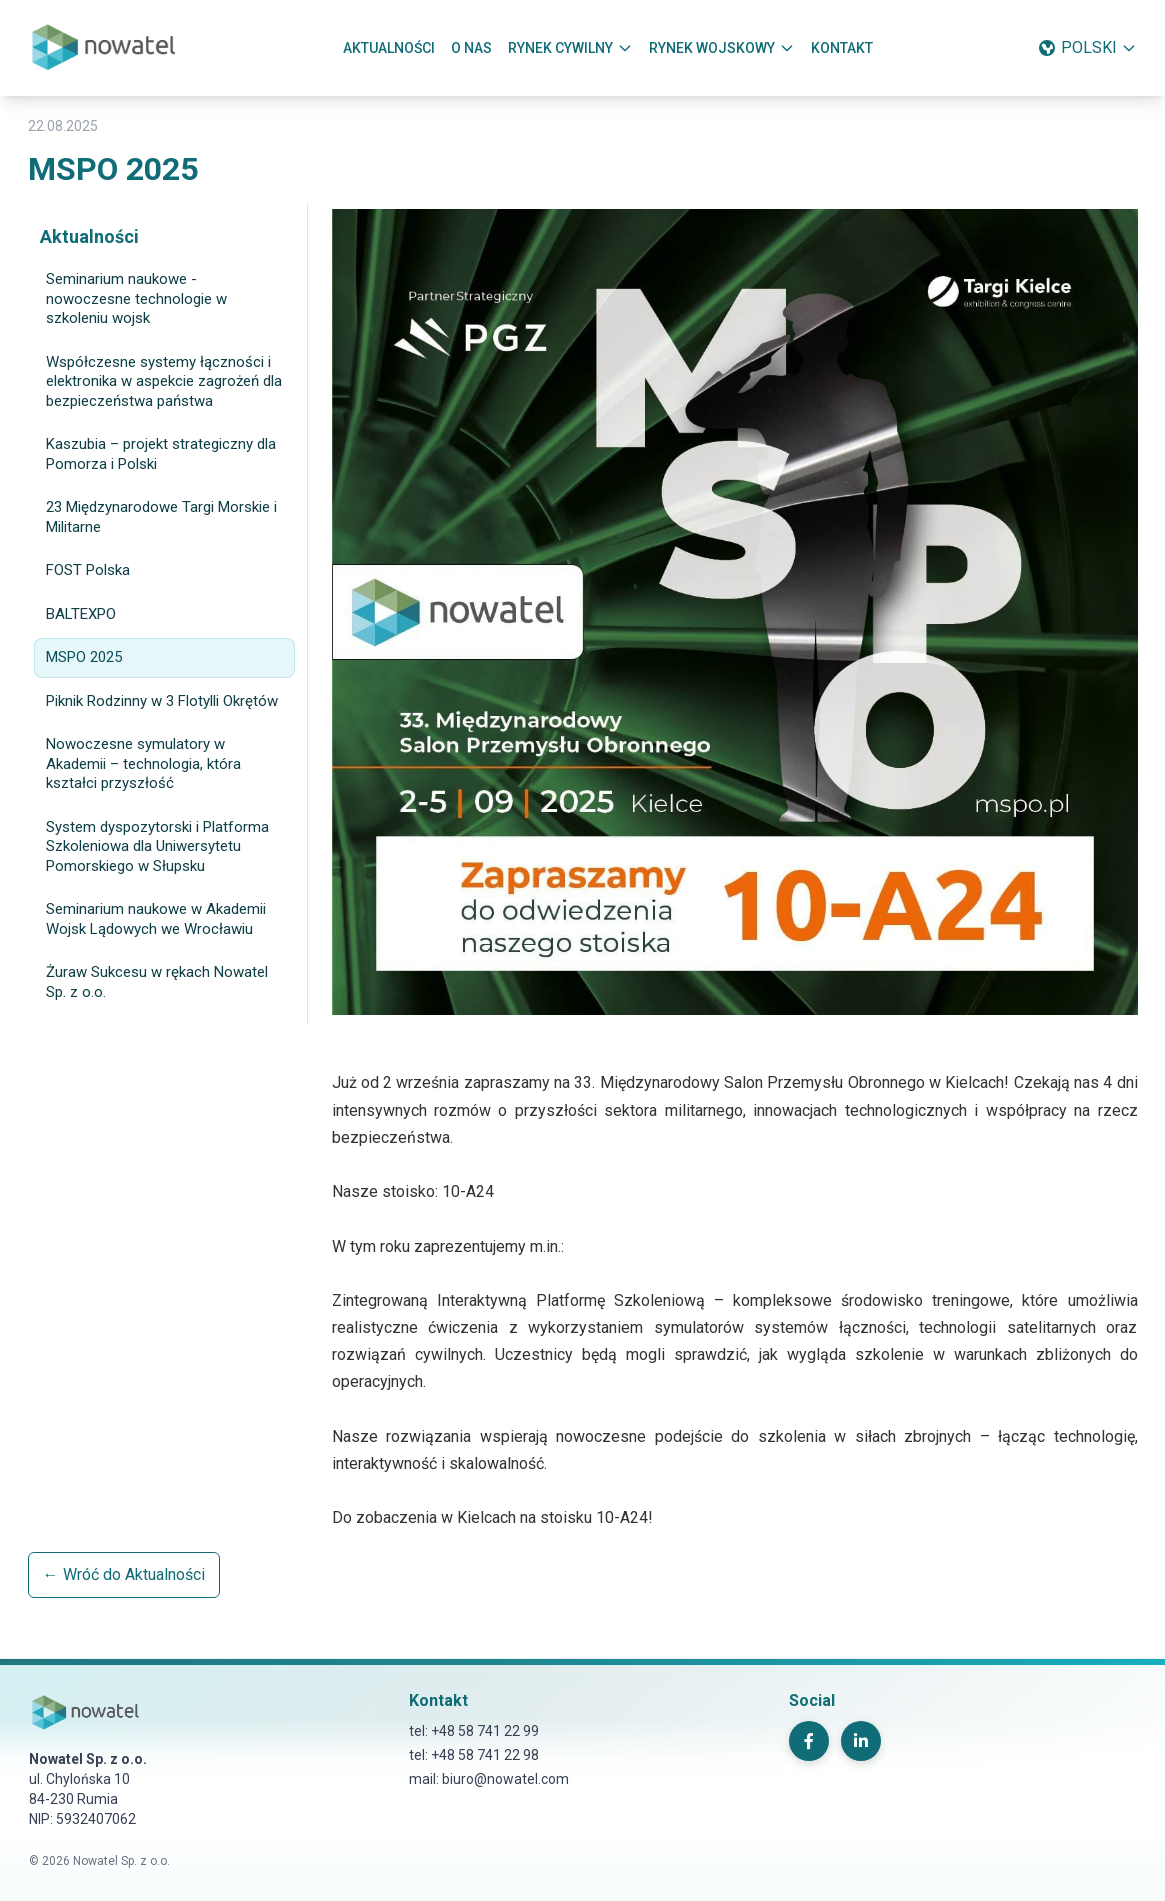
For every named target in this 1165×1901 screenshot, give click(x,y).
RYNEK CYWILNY (570, 48)
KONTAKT (842, 48)
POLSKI (1087, 48)
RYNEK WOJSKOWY (722, 48)
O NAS (471, 48)
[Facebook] (809, 1741)
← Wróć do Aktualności (124, 1574)
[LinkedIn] (861, 1741)
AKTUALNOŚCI (389, 48)
